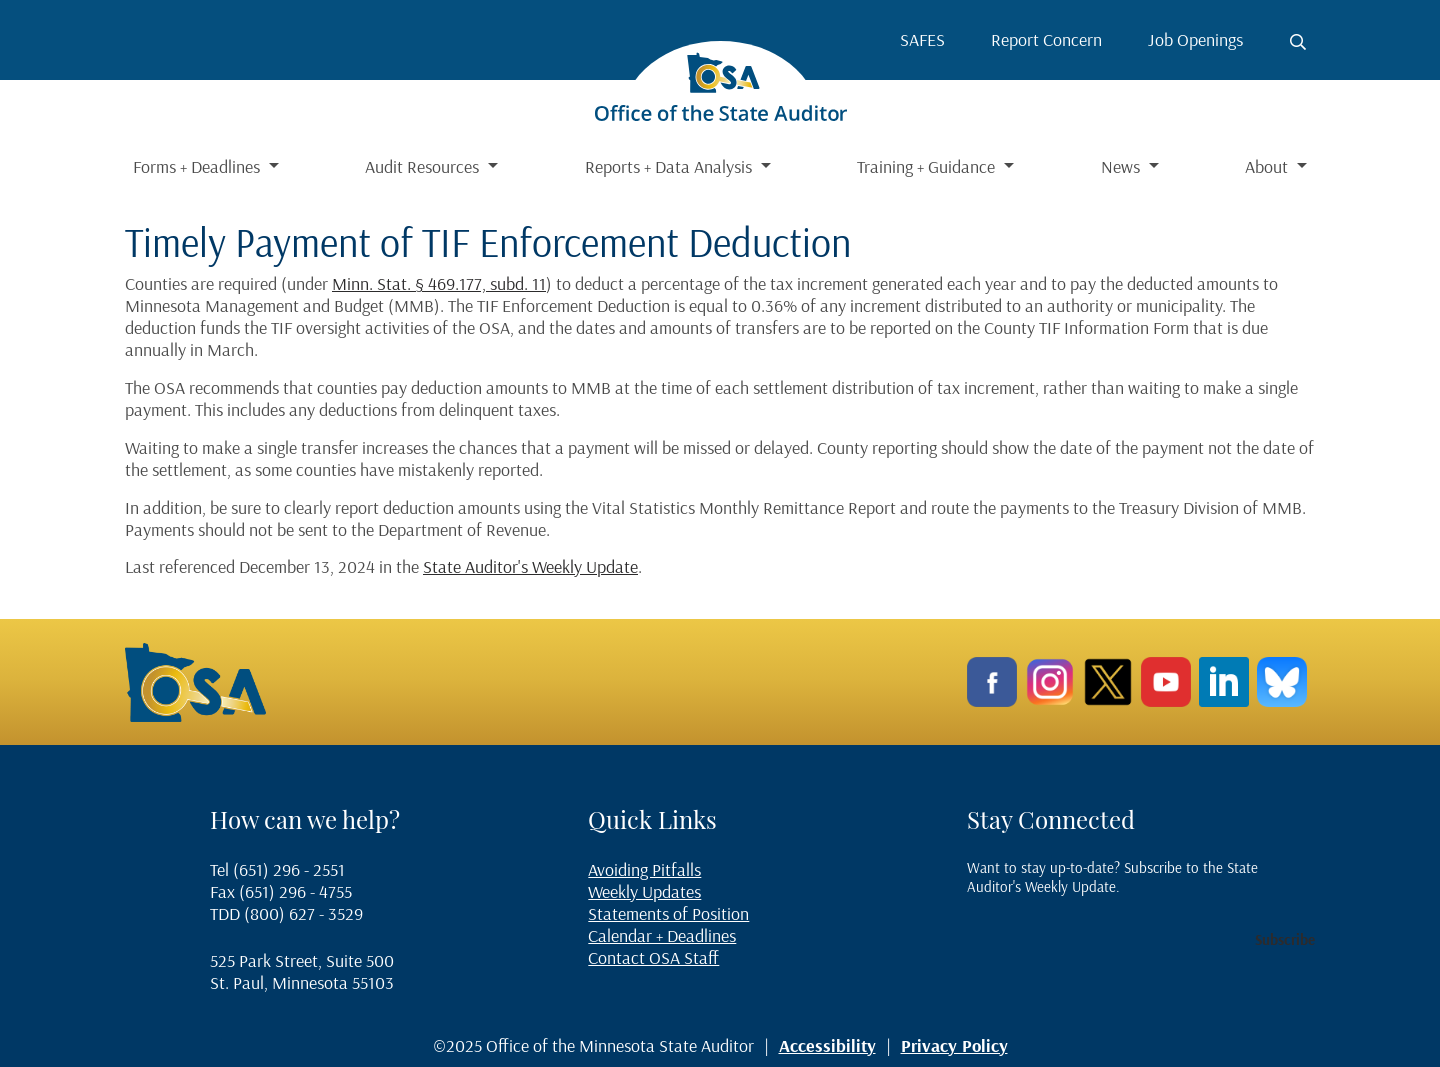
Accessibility (827, 1045)
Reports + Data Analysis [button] (670, 166)
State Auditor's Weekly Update (530, 566)
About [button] (1268, 166)
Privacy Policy (954, 1045)
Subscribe (1285, 939)
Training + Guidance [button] (928, 166)
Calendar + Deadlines (662, 935)
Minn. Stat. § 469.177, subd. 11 (439, 283)
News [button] (1122, 166)
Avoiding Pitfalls (644, 869)
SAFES (922, 39)
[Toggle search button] (1298, 42)
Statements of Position (668, 913)
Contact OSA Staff (653, 957)
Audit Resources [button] (424, 166)
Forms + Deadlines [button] (198, 166)
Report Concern (1046, 39)
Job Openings (1195, 39)
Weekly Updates (644, 891)
